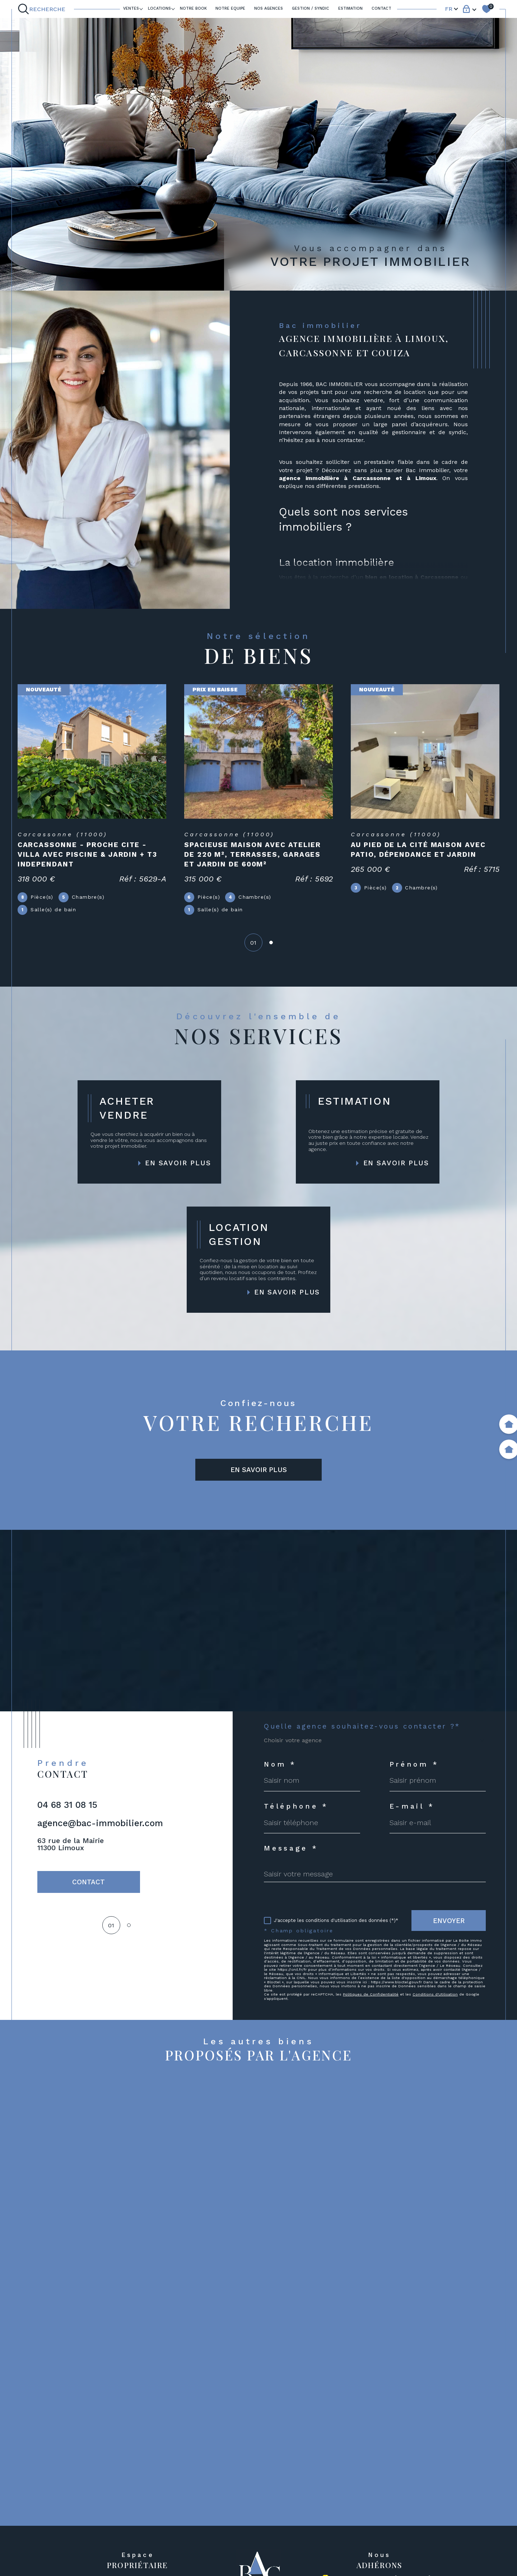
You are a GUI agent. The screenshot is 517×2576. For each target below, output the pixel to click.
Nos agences (268, 8)
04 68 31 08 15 (67, 1805)
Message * (291, 1848)
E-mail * (412, 1806)
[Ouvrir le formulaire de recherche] (43, 9)
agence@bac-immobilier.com (100, 1823)
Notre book (193, 8)
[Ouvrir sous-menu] (141, 8)
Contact (381, 8)
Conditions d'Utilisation (435, 1994)
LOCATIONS (159, 8)
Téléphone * (296, 1806)
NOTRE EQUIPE (230, 8)
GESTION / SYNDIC (310, 8)
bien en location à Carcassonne (411, 577)
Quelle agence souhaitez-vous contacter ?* (362, 1726)
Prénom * (414, 1764)
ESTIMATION (350, 8)
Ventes (131, 8)
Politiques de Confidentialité (371, 1994)
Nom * (280, 1764)
